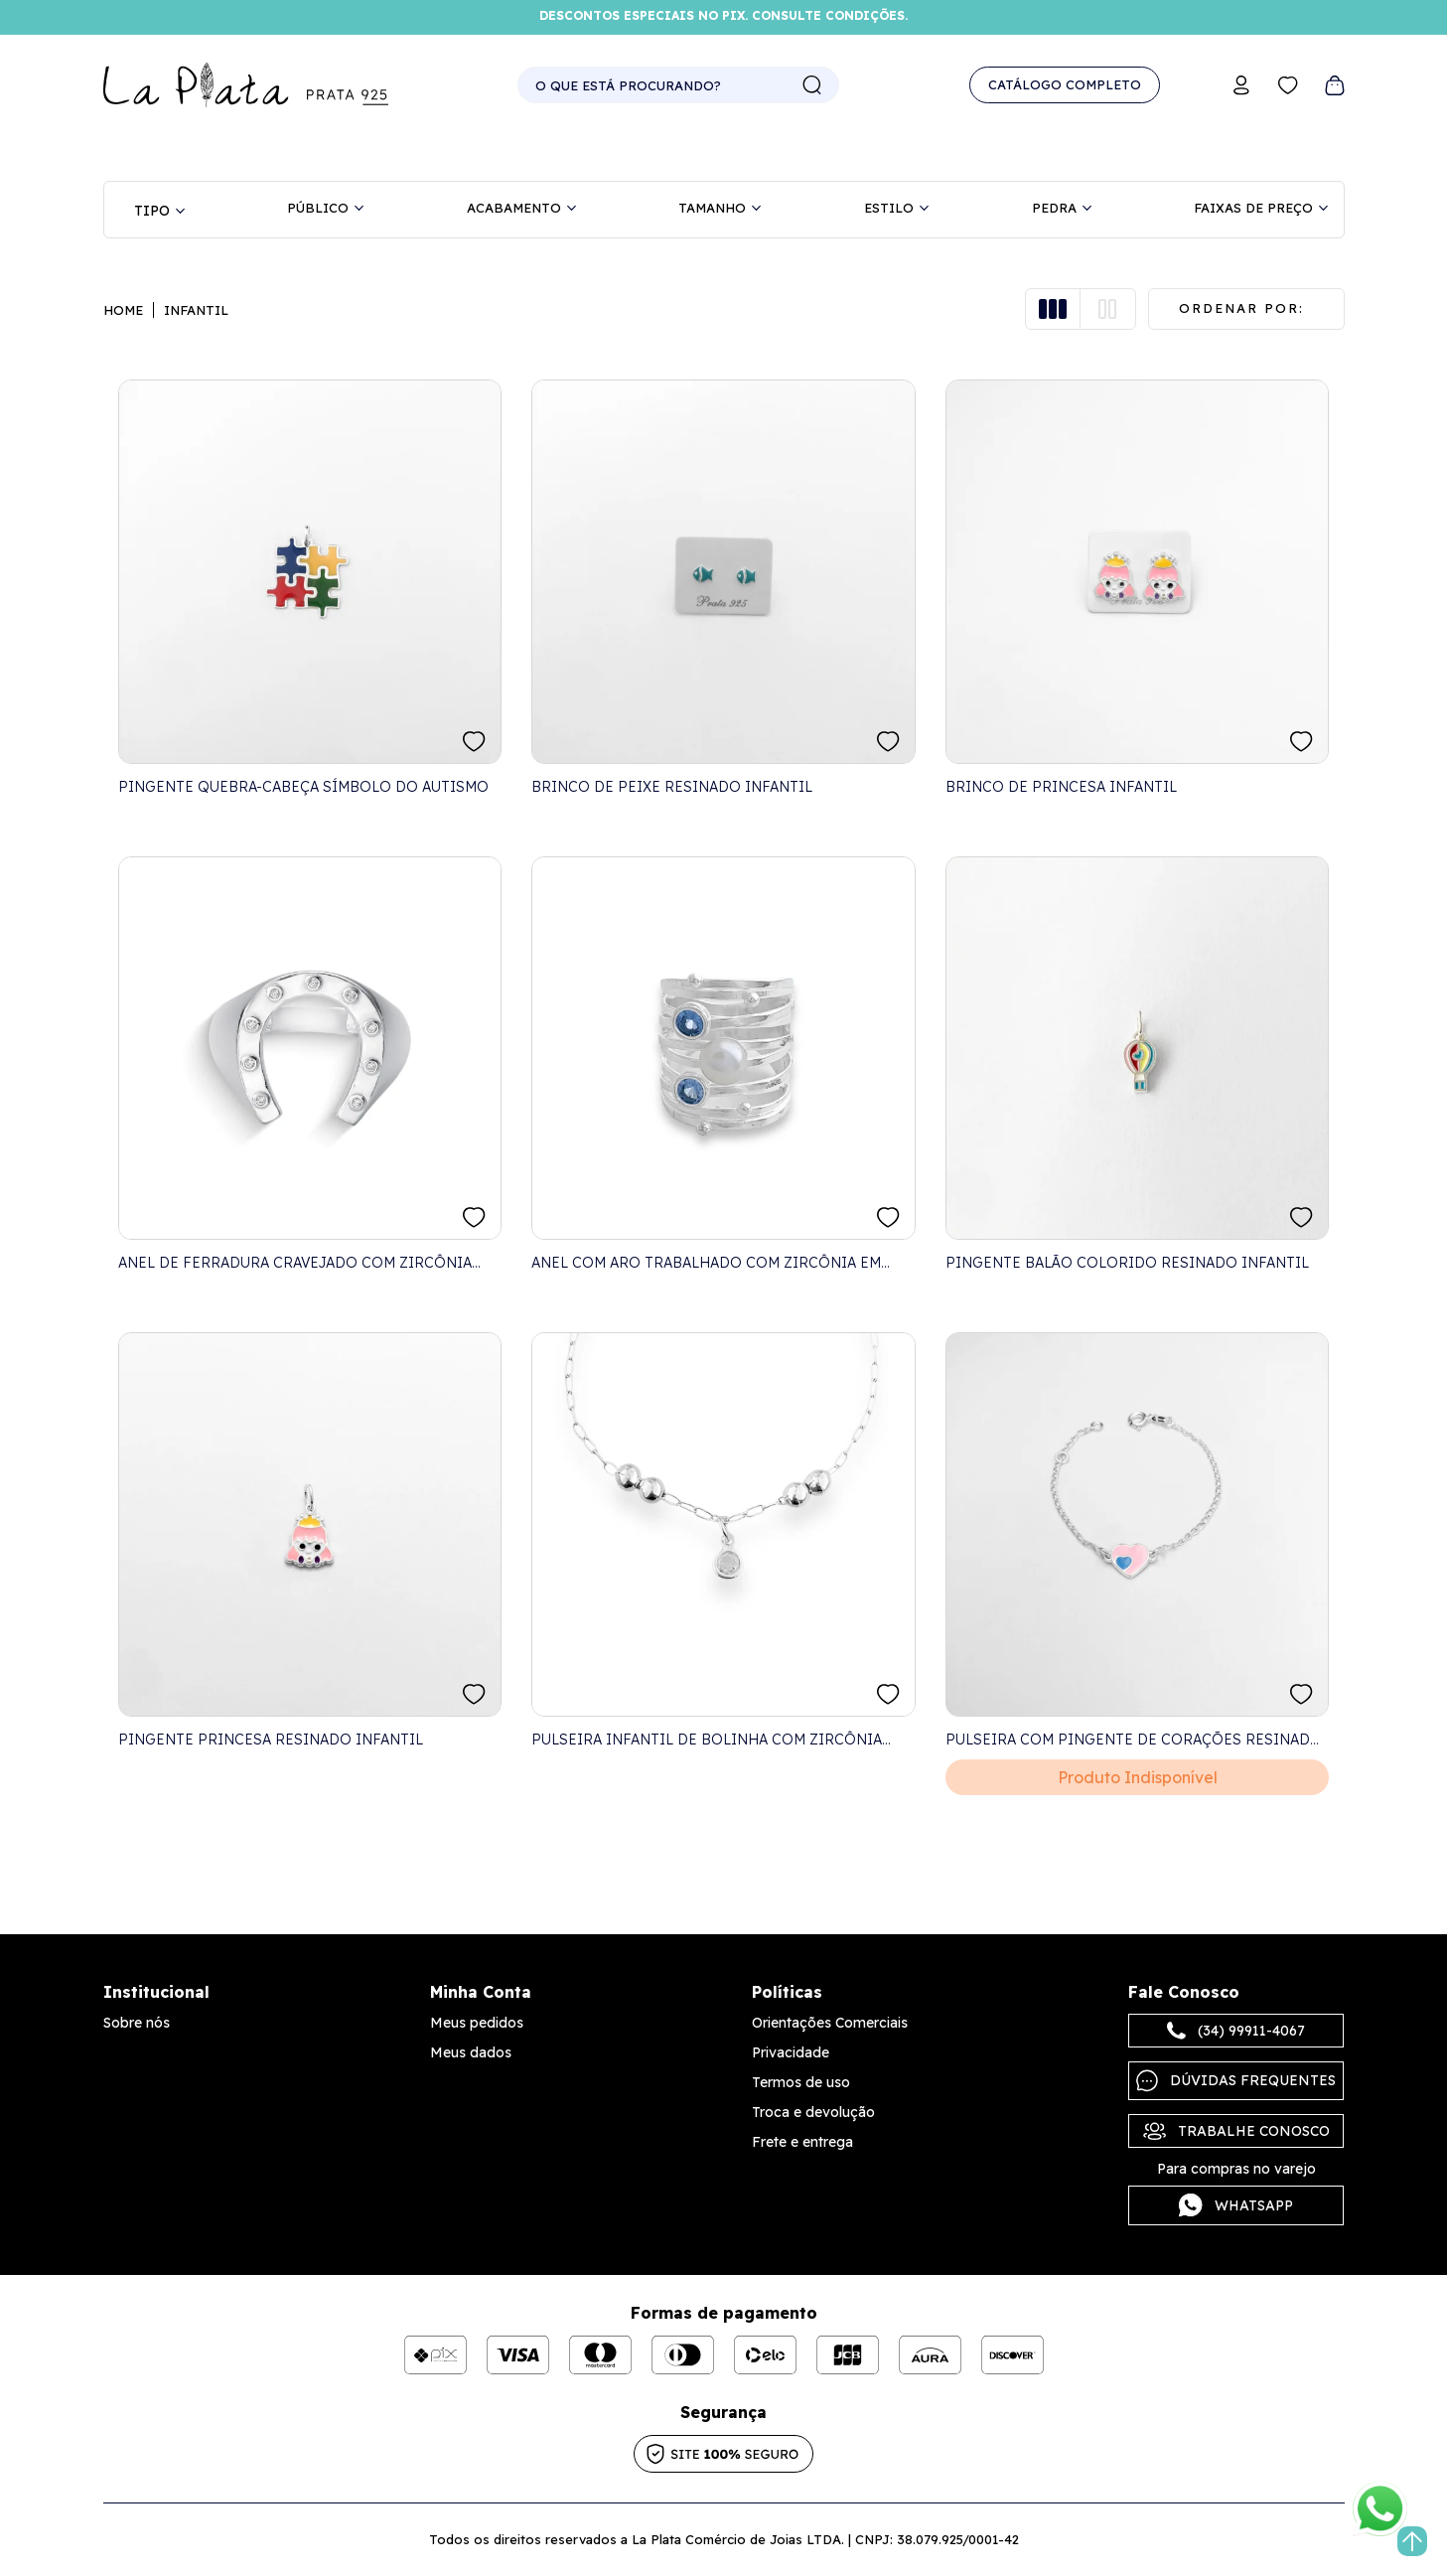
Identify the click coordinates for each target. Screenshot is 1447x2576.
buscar (812, 85)
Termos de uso (801, 2082)
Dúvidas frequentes (1236, 2080)
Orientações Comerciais (830, 2023)
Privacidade (790, 2052)
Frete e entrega (802, 2142)
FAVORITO (474, 741)
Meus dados (470, 2052)
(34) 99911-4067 (1236, 2031)
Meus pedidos (476, 2023)
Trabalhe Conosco (1236, 2131)
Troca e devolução (813, 2112)
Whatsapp (1236, 2205)
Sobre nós (136, 2023)
